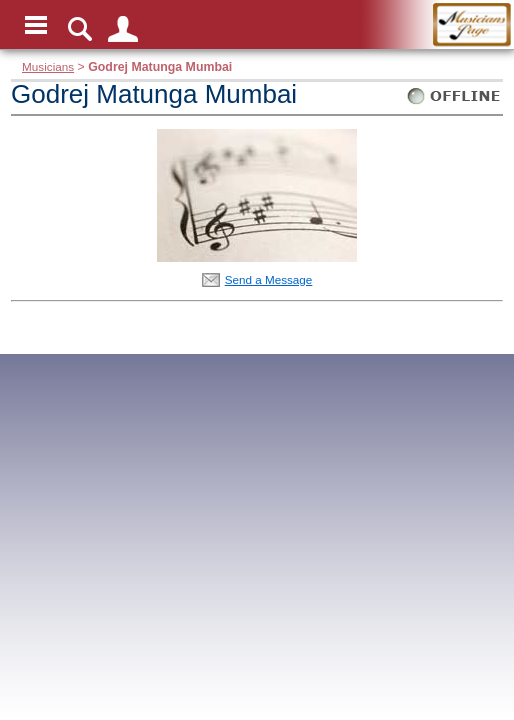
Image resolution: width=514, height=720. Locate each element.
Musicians (48, 66)
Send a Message (269, 279)
